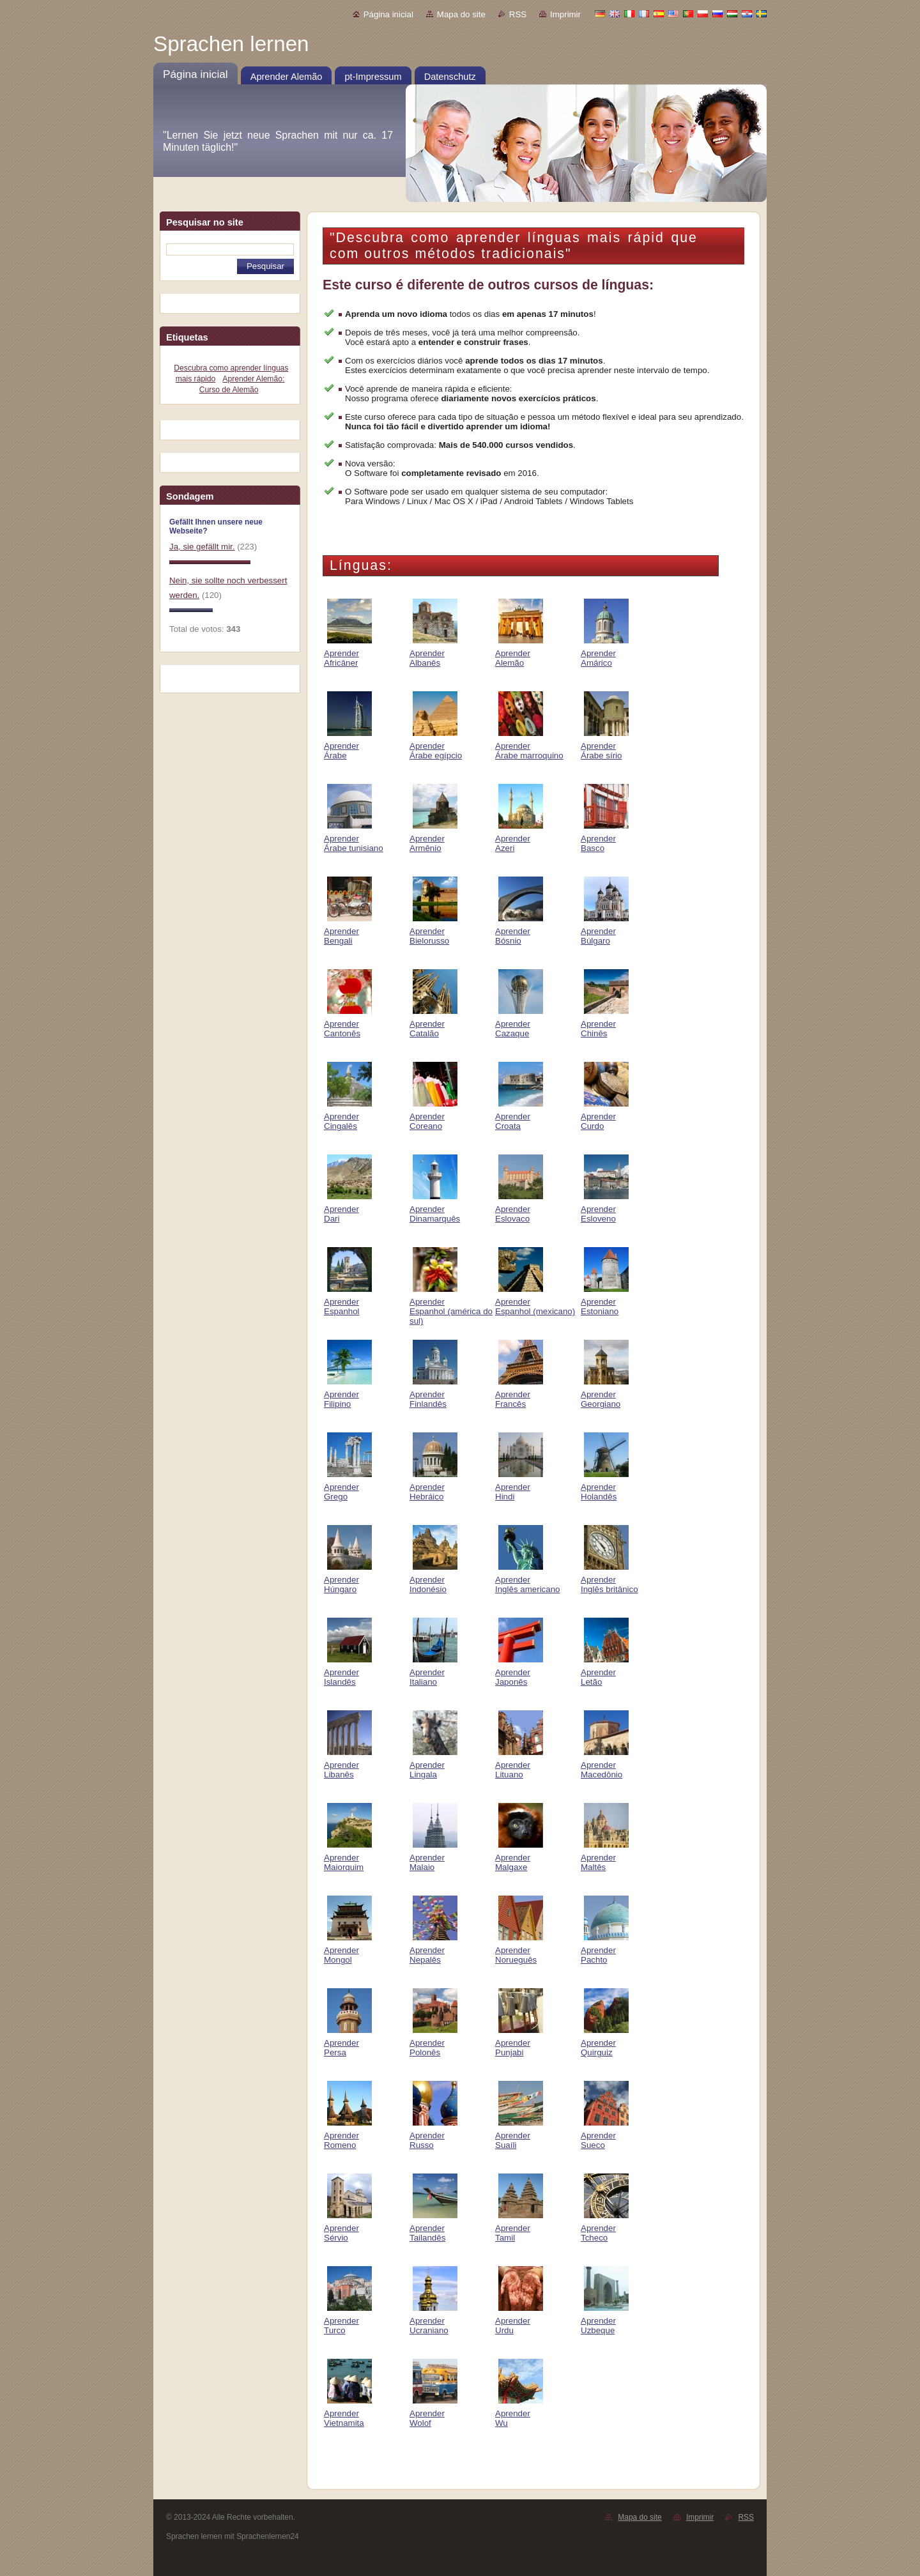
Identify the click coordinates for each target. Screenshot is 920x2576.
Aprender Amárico (605, 653)
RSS (517, 14)
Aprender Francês (519, 1394)
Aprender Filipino (348, 1394)
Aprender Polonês (433, 2042)
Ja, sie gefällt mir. (201, 546)
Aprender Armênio (433, 838)
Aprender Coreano (433, 1116)
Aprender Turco (348, 2320)
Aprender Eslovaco (519, 1209)
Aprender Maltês (605, 1857)
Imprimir (565, 14)
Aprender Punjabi (519, 2042)
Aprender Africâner (348, 653)
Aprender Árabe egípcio (436, 746)
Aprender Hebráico (433, 1487)
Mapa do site (461, 14)
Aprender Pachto (605, 1950)
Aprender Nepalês (433, 1950)
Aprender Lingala (433, 1765)
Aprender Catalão (433, 1023)
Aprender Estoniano (605, 1301)
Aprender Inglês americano (527, 1579)
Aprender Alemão (519, 653)
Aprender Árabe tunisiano (353, 838)
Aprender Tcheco (605, 2228)
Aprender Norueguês (519, 1950)
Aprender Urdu (519, 2320)
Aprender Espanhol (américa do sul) (451, 1306)
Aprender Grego (348, 1487)
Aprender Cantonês (348, 1023)
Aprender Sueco (605, 2135)
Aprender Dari (348, 1209)
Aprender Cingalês (348, 1116)
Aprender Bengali (348, 931)
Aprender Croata (519, 1116)
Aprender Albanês (433, 653)
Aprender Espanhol (348, 1301)
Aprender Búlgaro (605, 931)
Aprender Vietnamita (348, 2413)
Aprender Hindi (519, 1487)
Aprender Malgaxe (519, 1857)
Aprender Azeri (519, 838)
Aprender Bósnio (519, 931)
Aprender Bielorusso (433, 931)
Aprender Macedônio (605, 1765)
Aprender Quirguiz (605, 2042)
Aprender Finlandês (433, 1394)
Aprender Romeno (348, 2135)
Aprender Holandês (605, 1487)
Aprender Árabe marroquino (529, 746)
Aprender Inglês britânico (609, 1579)
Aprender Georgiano (605, 1394)
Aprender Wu (519, 2413)
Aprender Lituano (519, 1765)
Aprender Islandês (348, 1672)
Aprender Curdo (605, 1116)
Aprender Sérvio (348, 2228)
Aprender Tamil (519, 2228)
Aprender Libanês (348, 1765)
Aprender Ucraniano (433, 2320)
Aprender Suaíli (519, 2135)
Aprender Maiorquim (348, 1857)
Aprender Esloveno (605, 1209)
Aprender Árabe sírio (605, 746)
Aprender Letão (605, 1672)
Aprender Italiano (433, 1672)
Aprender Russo (433, 2135)
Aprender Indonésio (433, 1579)
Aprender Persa (348, 2042)
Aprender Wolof (433, 2413)
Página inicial (388, 14)
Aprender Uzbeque (605, 2320)
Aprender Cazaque (519, 1023)
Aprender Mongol (348, 1950)
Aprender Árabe (348, 746)
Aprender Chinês (605, 1023)
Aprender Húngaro (348, 1579)
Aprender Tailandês (433, 2228)
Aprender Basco (605, 838)
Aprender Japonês (519, 1672)
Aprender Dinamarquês (435, 1209)
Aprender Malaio (433, 1857)
